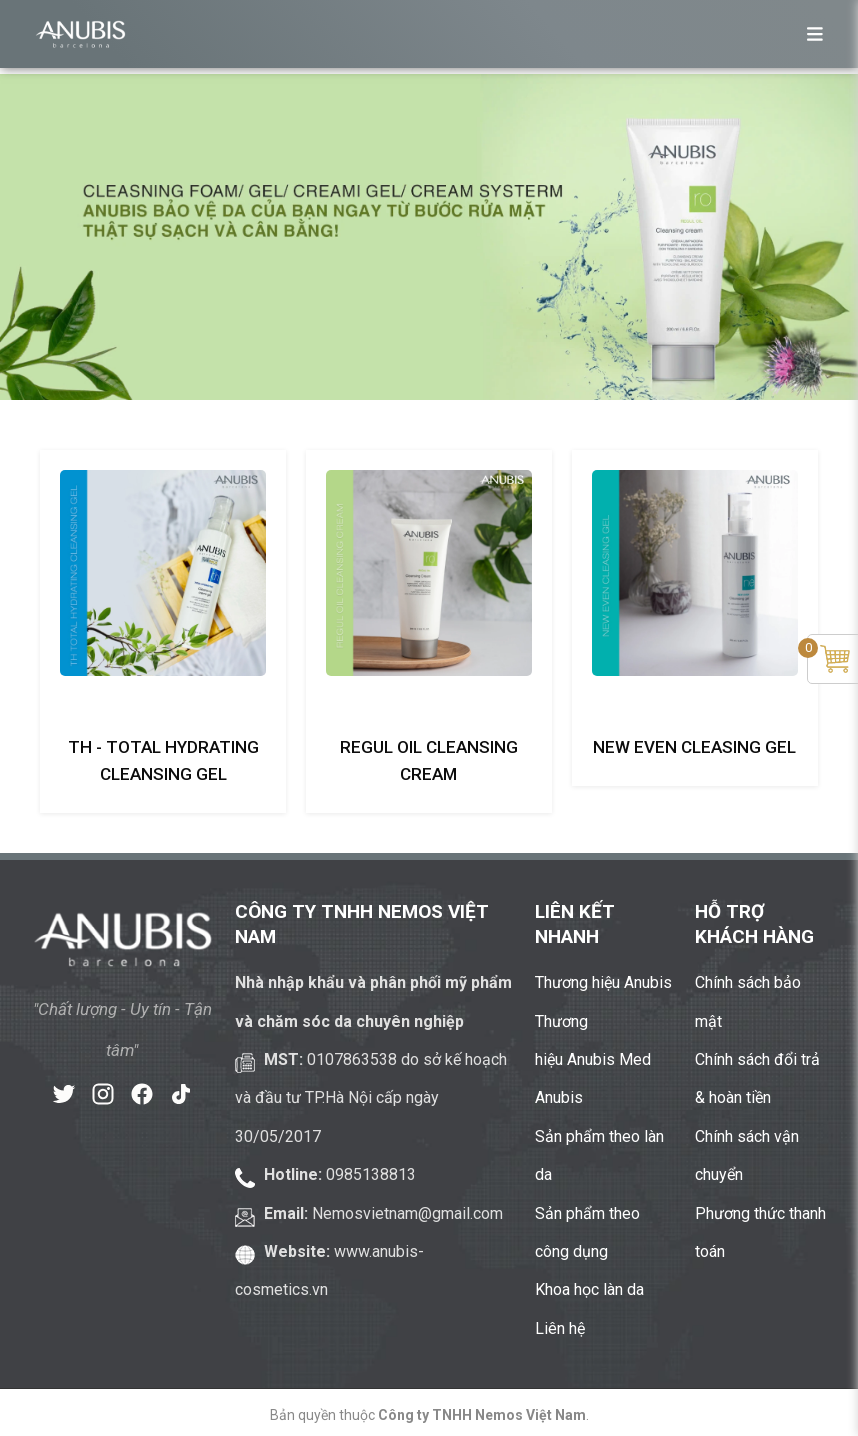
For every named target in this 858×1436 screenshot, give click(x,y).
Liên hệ (560, 1328)
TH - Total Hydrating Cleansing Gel (163, 760)
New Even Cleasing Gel (694, 747)
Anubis (559, 1097)
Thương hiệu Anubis (603, 982)
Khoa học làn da (589, 1289)
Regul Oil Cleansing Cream (429, 760)
